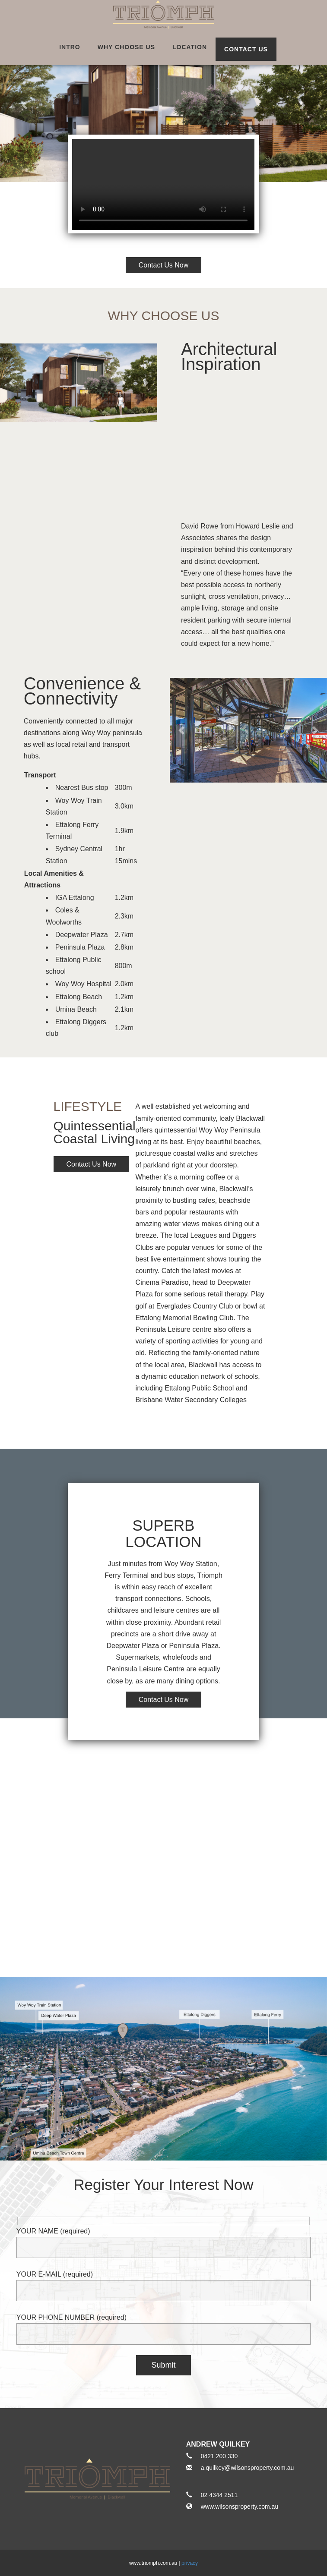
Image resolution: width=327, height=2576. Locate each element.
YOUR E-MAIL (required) (163, 2282)
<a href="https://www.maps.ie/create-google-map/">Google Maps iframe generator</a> (163, 1847)
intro (69, 47)
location (189, 47)
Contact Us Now (92, 1164)
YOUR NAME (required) (163, 2239)
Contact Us (246, 49)
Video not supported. (163, 184)
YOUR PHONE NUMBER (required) (163, 2325)
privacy (189, 2563)
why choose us (126, 47)
